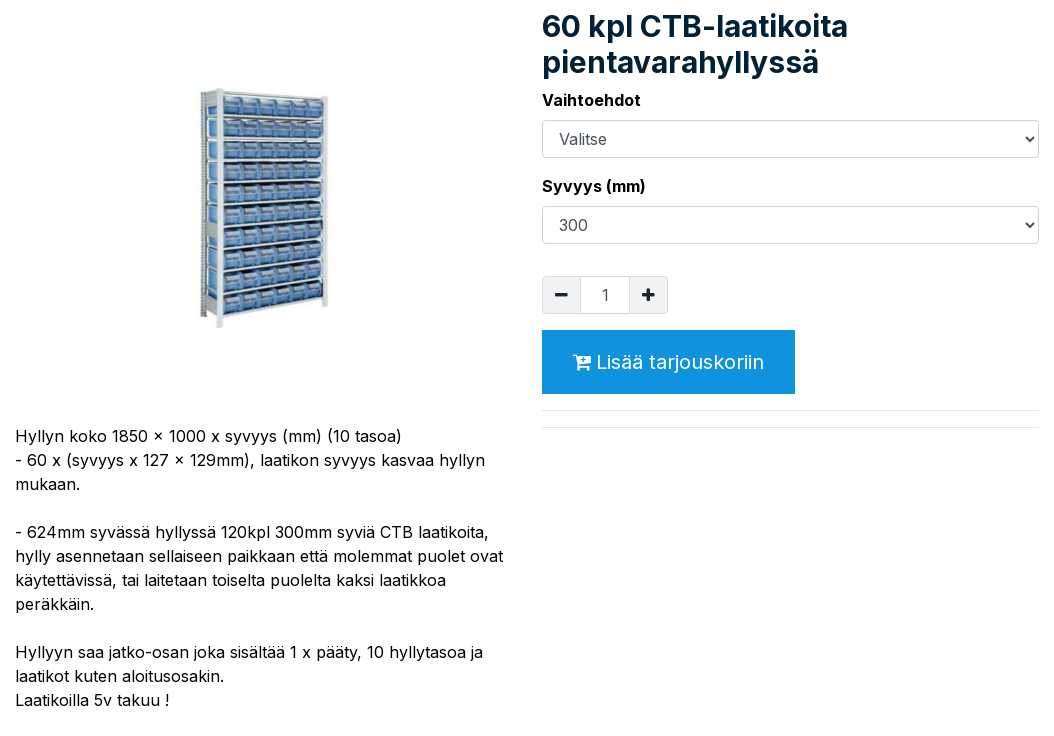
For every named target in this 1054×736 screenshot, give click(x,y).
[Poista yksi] (561, 295)
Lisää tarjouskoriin (668, 362)
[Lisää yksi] (648, 295)
